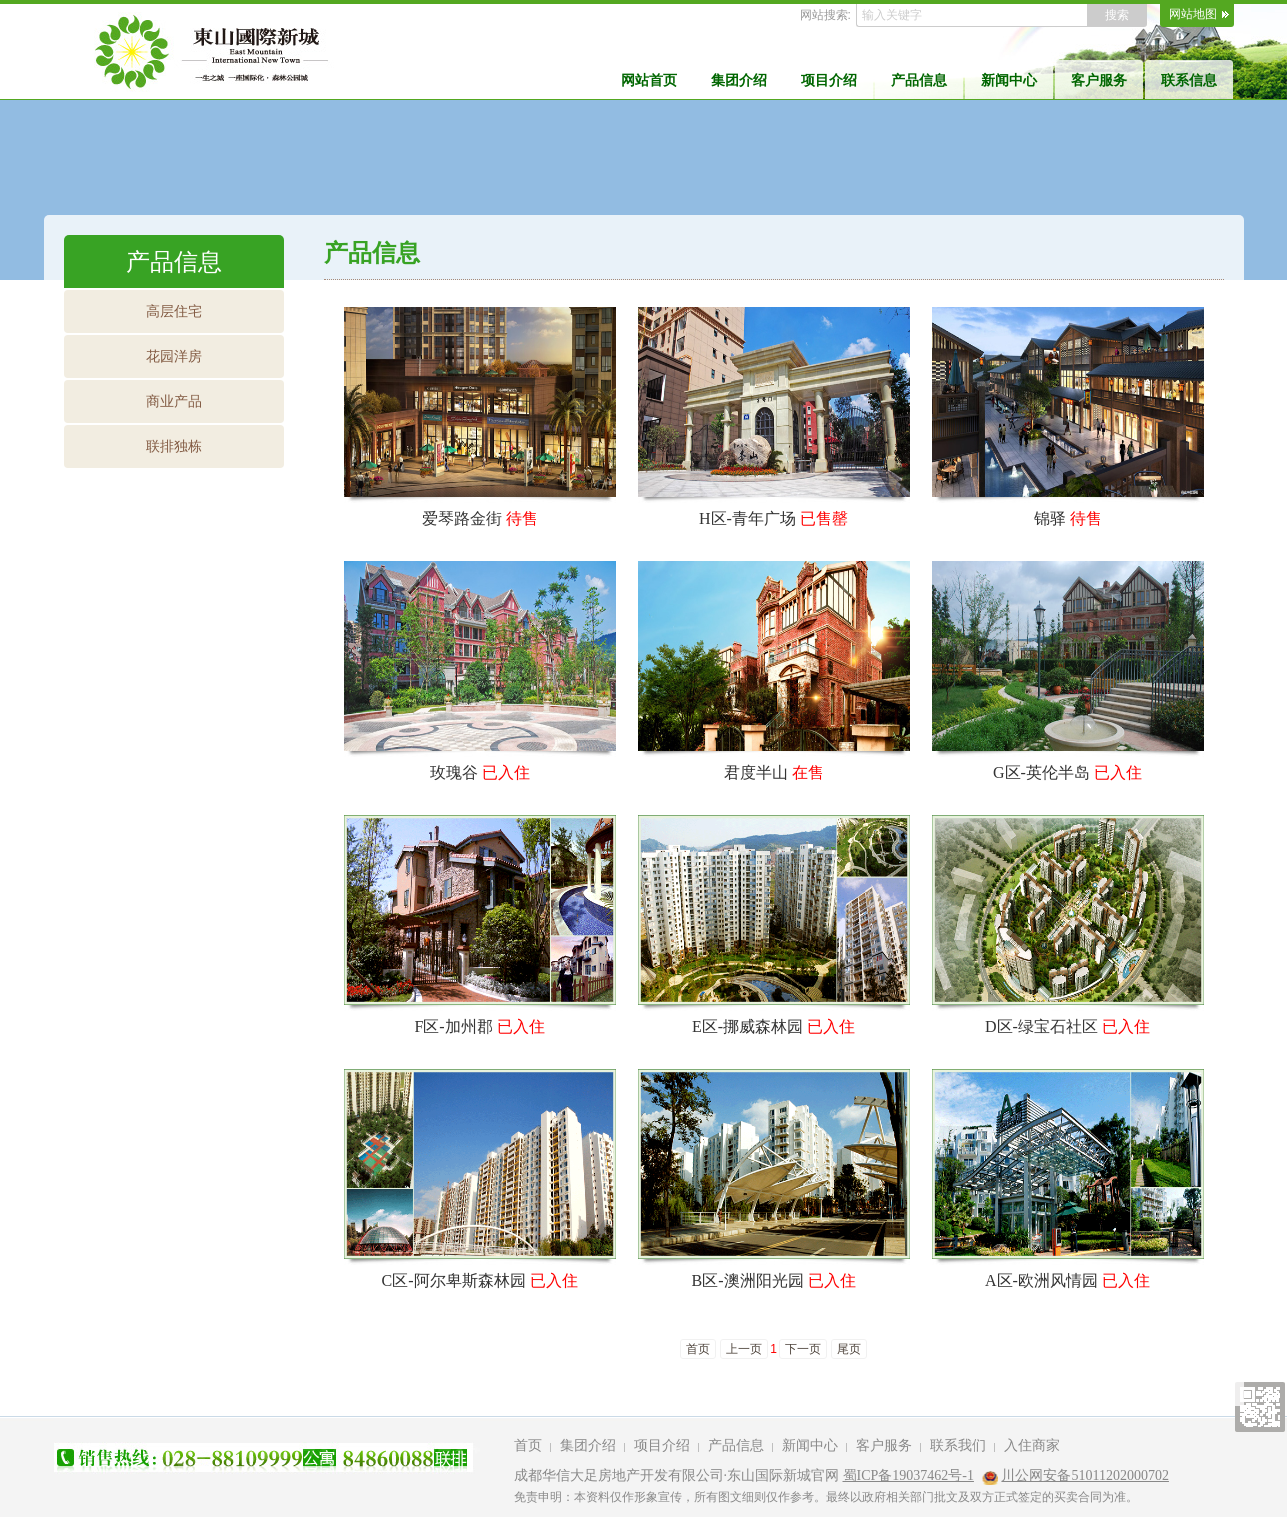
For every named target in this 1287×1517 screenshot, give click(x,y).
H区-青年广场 (747, 518)
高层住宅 (174, 311)
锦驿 (1050, 518)
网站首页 (649, 80)
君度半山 (756, 772)
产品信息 (919, 80)
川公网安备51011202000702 (1084, 1475)
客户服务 (1099, 80)
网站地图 (1193, 14)
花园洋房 (174, 356)
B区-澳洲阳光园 (748, 1280)
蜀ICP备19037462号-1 (908, 1475)
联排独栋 (174, 446)
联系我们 (958, 1445)
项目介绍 (829, 80)
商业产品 (174, 401)
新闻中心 (1009, 80)
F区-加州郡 (453, 1026)
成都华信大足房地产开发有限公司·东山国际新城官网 (677, 1475)
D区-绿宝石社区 (1041, 1026)
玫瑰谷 (454, 772)
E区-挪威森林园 (747, 1026)
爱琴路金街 (462, 518)
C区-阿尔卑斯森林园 (454, 1280)
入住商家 (1032, 1445)
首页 (528, 1445)
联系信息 (1189, 80)
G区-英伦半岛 (1041, 772)
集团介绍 (739, 80)
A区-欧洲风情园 (1041, 1280)
